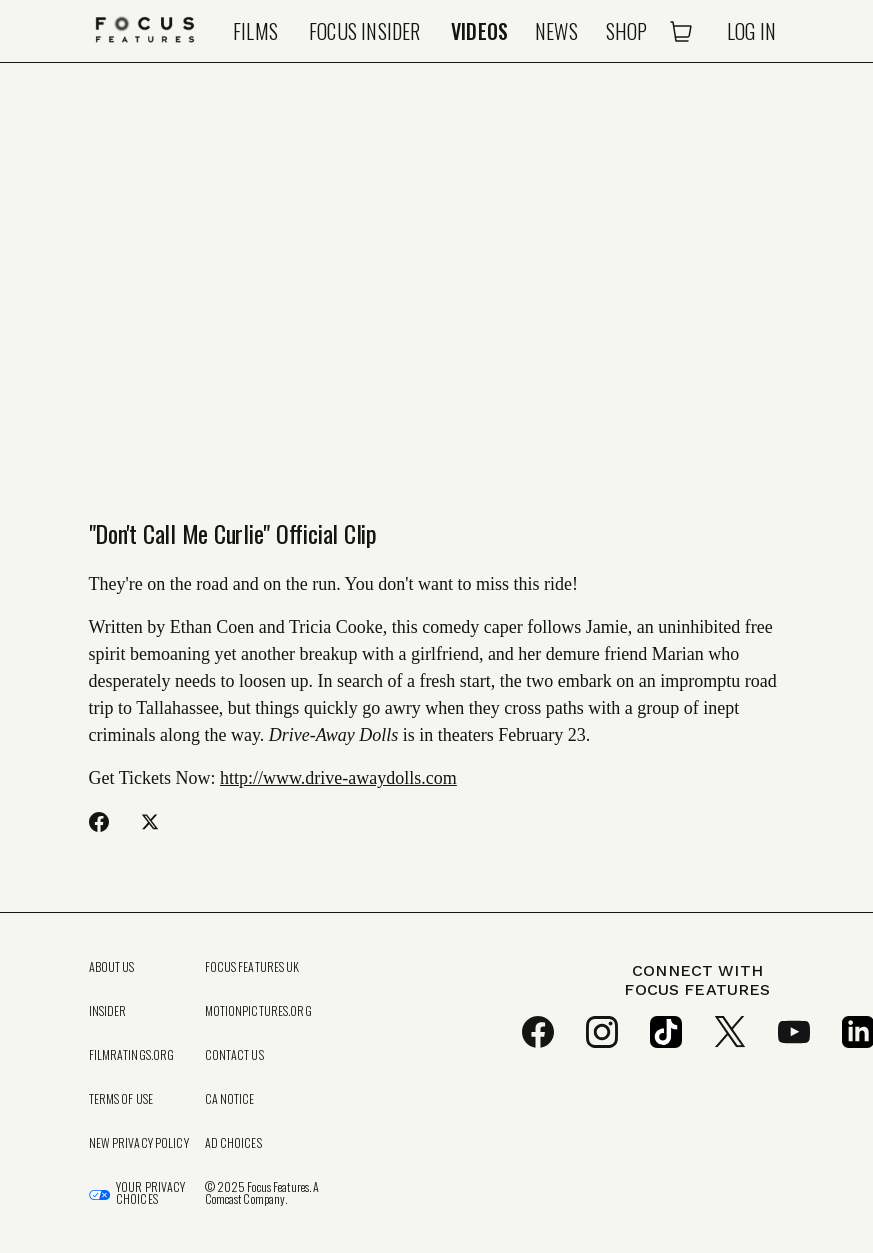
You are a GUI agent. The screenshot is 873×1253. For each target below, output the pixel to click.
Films (255, 31)
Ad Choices (233, 1143)
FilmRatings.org (132, 1055)
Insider (108, 1011)
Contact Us (234, 1055)
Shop (627, 31)
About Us (112, 967)
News (556, 31)
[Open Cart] (681, 31)
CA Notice (230, 1099)
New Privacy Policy (139, 1143)
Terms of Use (121, 1099)
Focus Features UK (252, 967)
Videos (479, 31)
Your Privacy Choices (150, 1193)
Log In (751, 31)
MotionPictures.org (258, 1011)
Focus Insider (365, 31)
